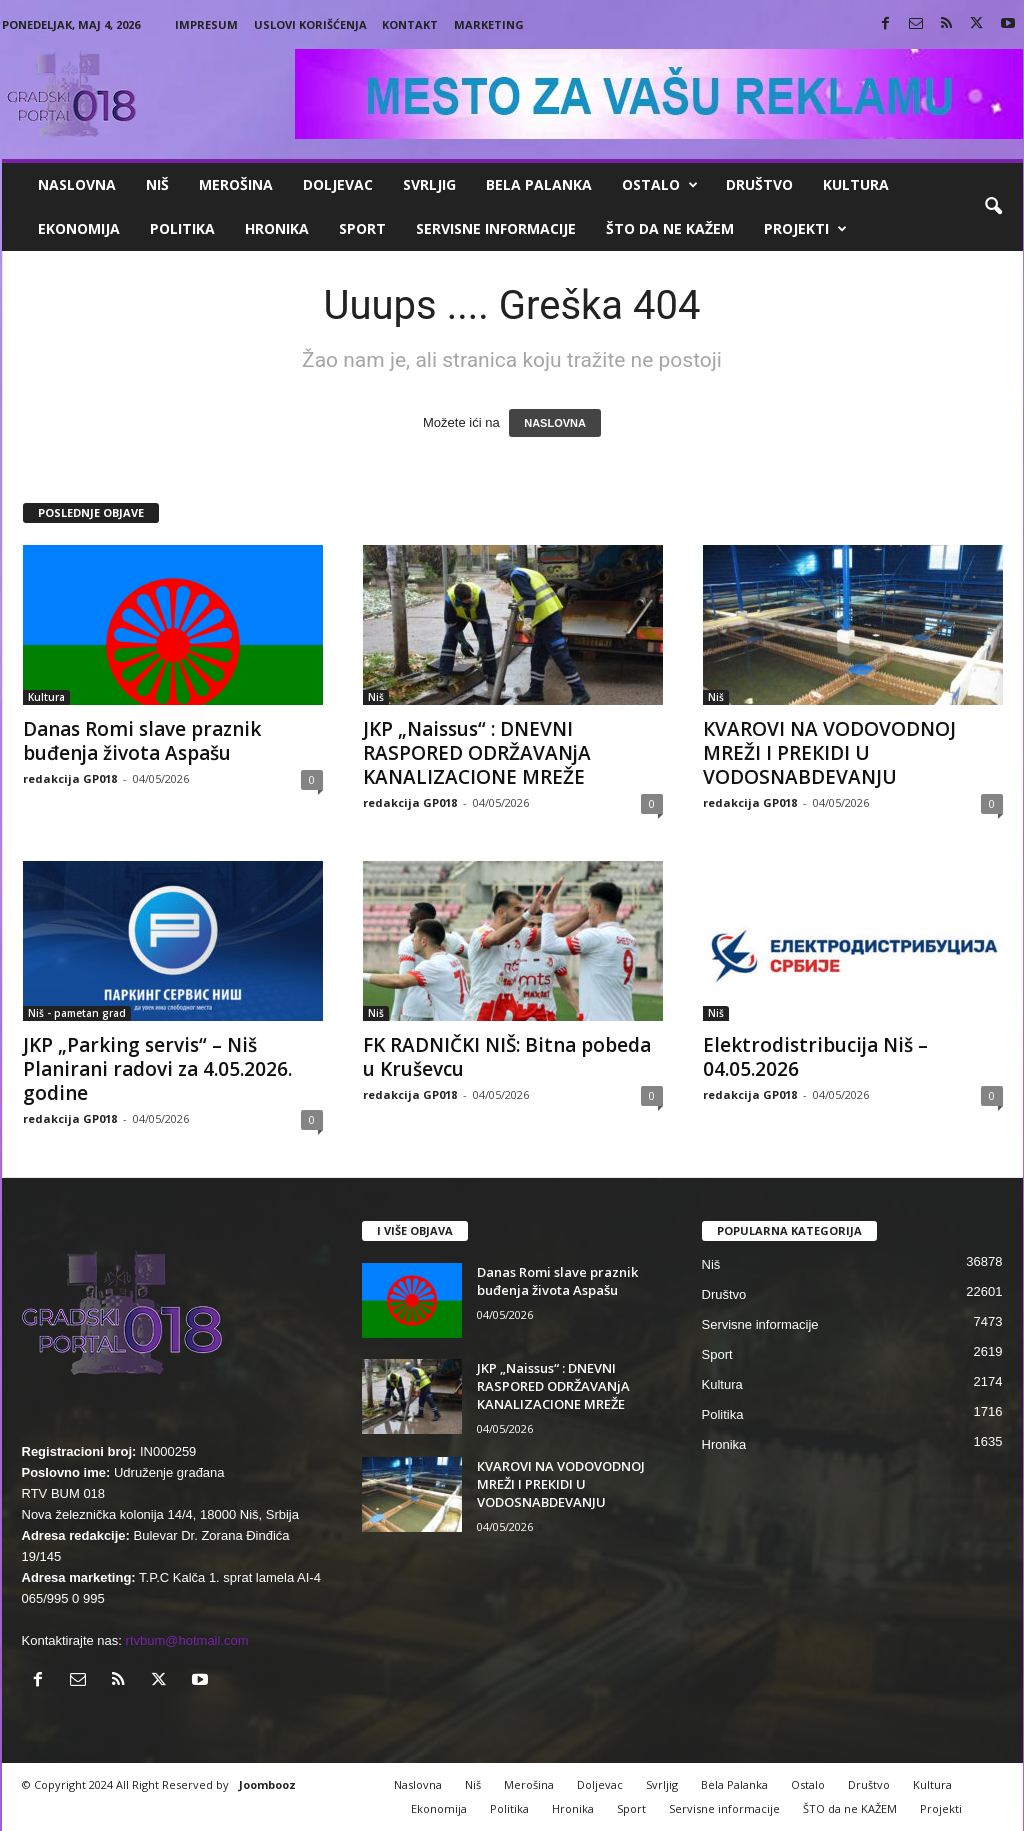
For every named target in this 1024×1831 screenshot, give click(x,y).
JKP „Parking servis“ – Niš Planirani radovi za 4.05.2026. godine (157, 1069)
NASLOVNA (555, 423)
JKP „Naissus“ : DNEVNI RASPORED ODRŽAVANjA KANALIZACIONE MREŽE (477, 753)
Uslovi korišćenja (310, 24)
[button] (993, 207)
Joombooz (267, 1784)
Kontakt (410, 24)
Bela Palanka (539, 184)
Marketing (489, 24)
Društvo (759, 184)
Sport (362, 228)
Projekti (805, 229)
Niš (157, 184)
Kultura (856, 184)
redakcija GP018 (70, 778)
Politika (182, 228)
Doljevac (338, 184)
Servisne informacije (496, 228)
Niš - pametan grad (77, 1013)
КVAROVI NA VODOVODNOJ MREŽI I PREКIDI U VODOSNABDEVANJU (829, 753)
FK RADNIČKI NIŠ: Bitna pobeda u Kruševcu (507, 1057)
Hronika (277, 228)
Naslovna (77, 184)
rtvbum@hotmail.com (187, 1640)
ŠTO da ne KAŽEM (670, 228)
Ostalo (660, 185)
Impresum (206, 24)
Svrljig (429, 184)
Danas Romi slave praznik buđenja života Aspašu (142, 741)
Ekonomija (79, 228)
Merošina (236, 184)
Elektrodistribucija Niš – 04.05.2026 (815, 1057)
